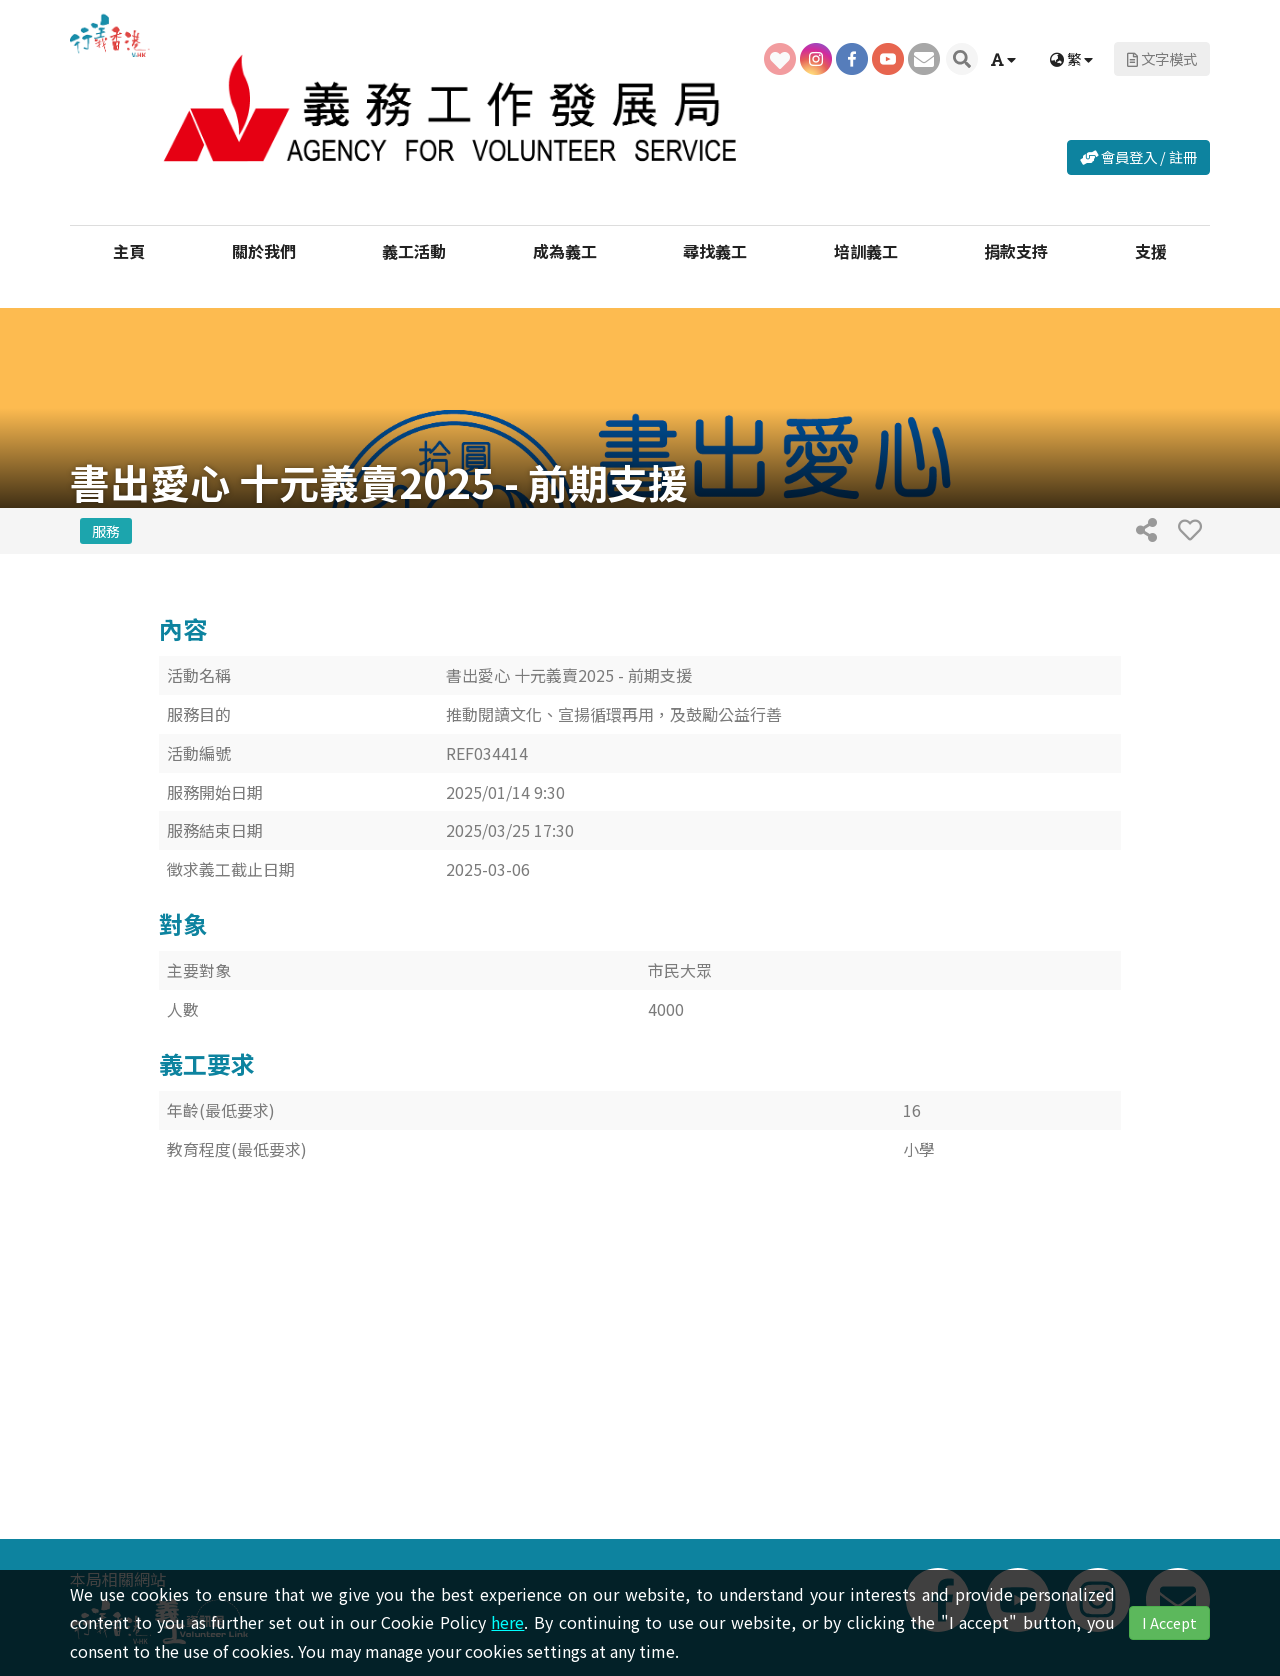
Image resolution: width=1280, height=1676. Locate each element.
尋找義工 (715, 250)
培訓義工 (866, 250)
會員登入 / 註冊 (1138, 156)
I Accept (1169, 1622)
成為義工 (565, 250)
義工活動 (414, 250)
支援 (1151, 250)
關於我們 (264, 250)
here (507, 1622)
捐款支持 (1016, 250)
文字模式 (1162, 58)
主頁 (129, 250)
